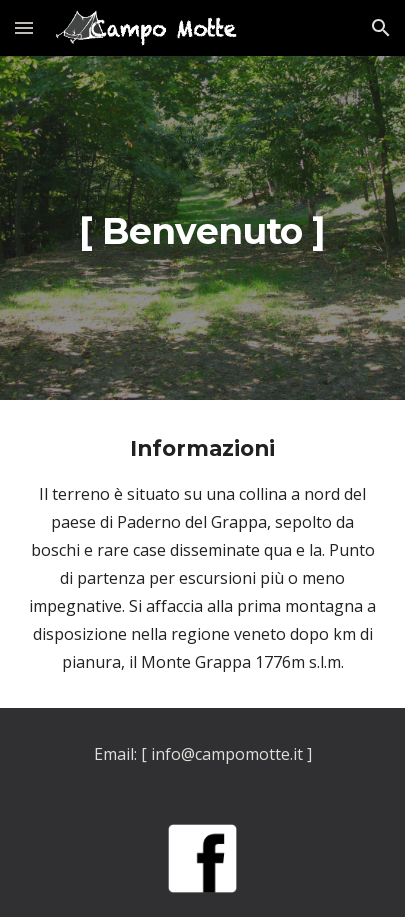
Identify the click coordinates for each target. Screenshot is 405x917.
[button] (24, 27)
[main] (202, 228)
